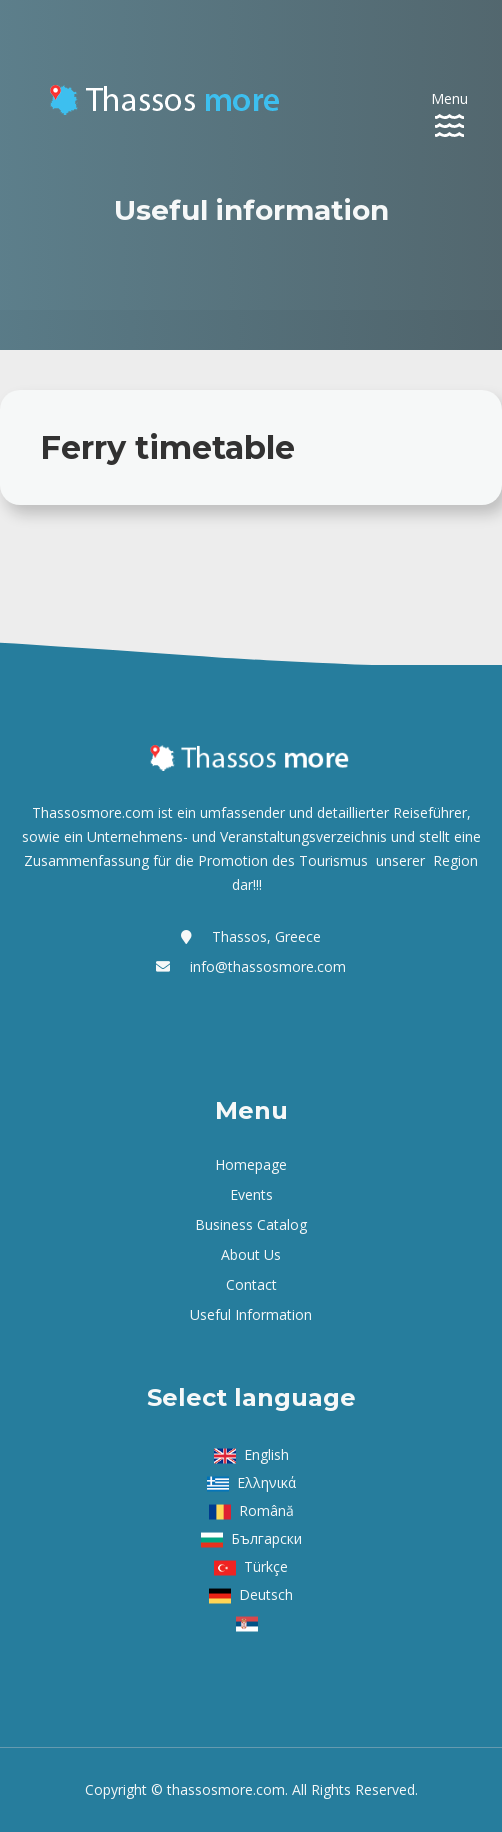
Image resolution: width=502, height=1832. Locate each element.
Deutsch (266, 1594)
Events (251, 1194)
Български (266, 1538)
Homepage (251, 1164)
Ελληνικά (266, 1482)
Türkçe (266, 1566)
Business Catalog (251, 1224)
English (266, 1454)
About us (251, 1254)
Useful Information (251, 1314)
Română (266, 1510)
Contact (251, 1284)
